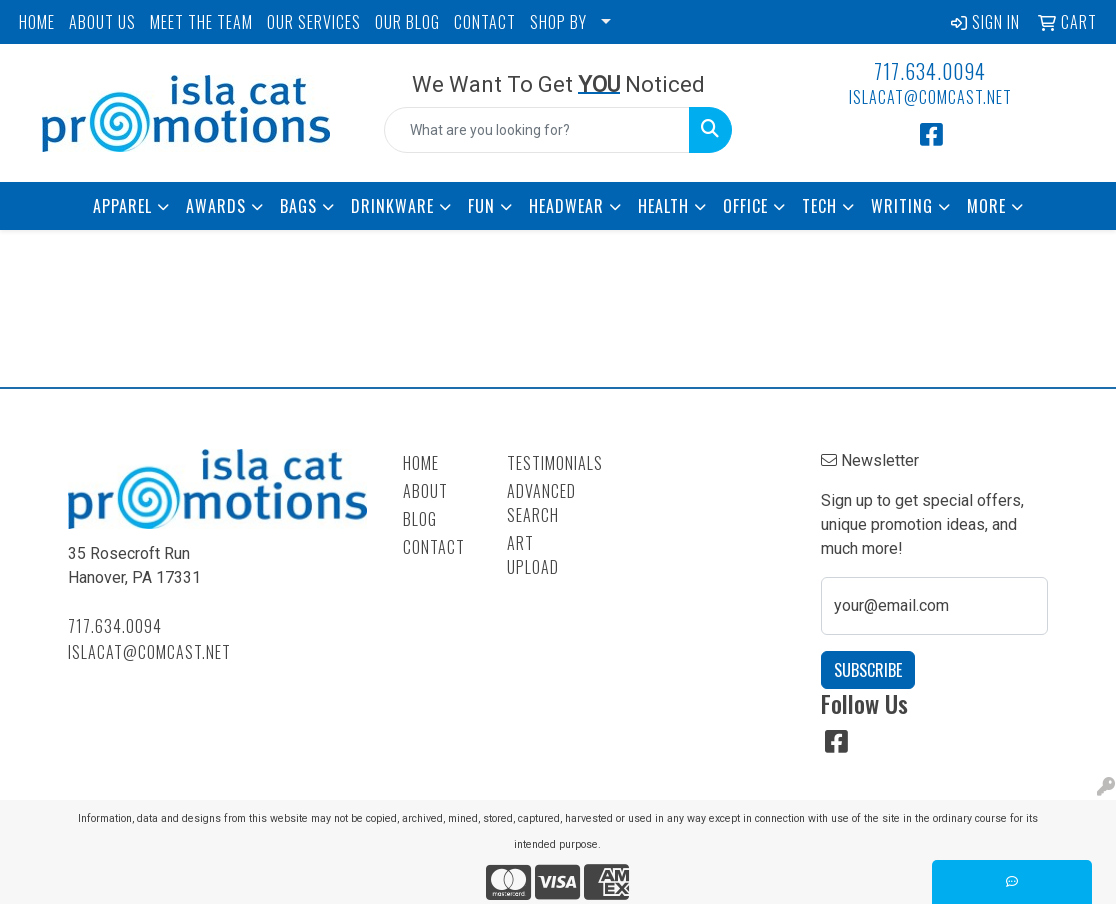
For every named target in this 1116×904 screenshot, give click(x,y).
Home (421, 463)
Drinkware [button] (392, 206)
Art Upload (533, 555)
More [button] (986, 206)
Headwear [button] (566, 206)
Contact (434, 547)
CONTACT (485, 22)
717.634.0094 (930, 71)
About (425, 491)
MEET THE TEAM (201, 22)
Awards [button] (216, 206)
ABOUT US (102, 22)
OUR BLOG (407, 22)
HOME (37, 22)
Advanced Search (541, 503)
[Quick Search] (537, 130)
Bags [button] (298, 206)
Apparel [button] (122, 206)
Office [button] (745, 206)
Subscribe (868, 670)
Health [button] (663, 206)
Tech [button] (819, 206)
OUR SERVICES (314, 22)
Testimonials (547, 463)
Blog (420, 519)
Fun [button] (481, 206)
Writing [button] (902, 206)
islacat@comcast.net (930, 97)
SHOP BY (558, 22)
